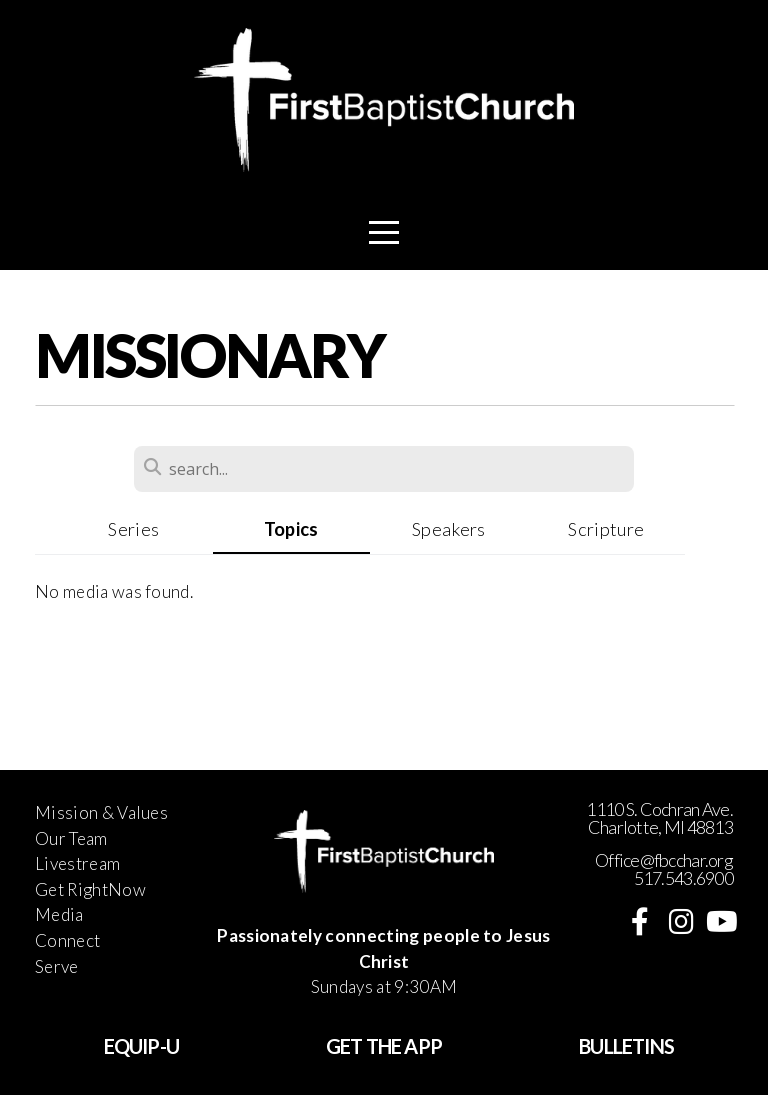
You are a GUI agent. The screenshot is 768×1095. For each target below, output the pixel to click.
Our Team (71, 838)
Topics (291, 529)
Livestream (77, 863)
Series (133, 529)
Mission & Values (101, 812)
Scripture (606, 529)
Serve (57, 966)
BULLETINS (626, 1046)
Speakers (449, 529)
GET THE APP (384, 1046)
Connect (67, 940)
